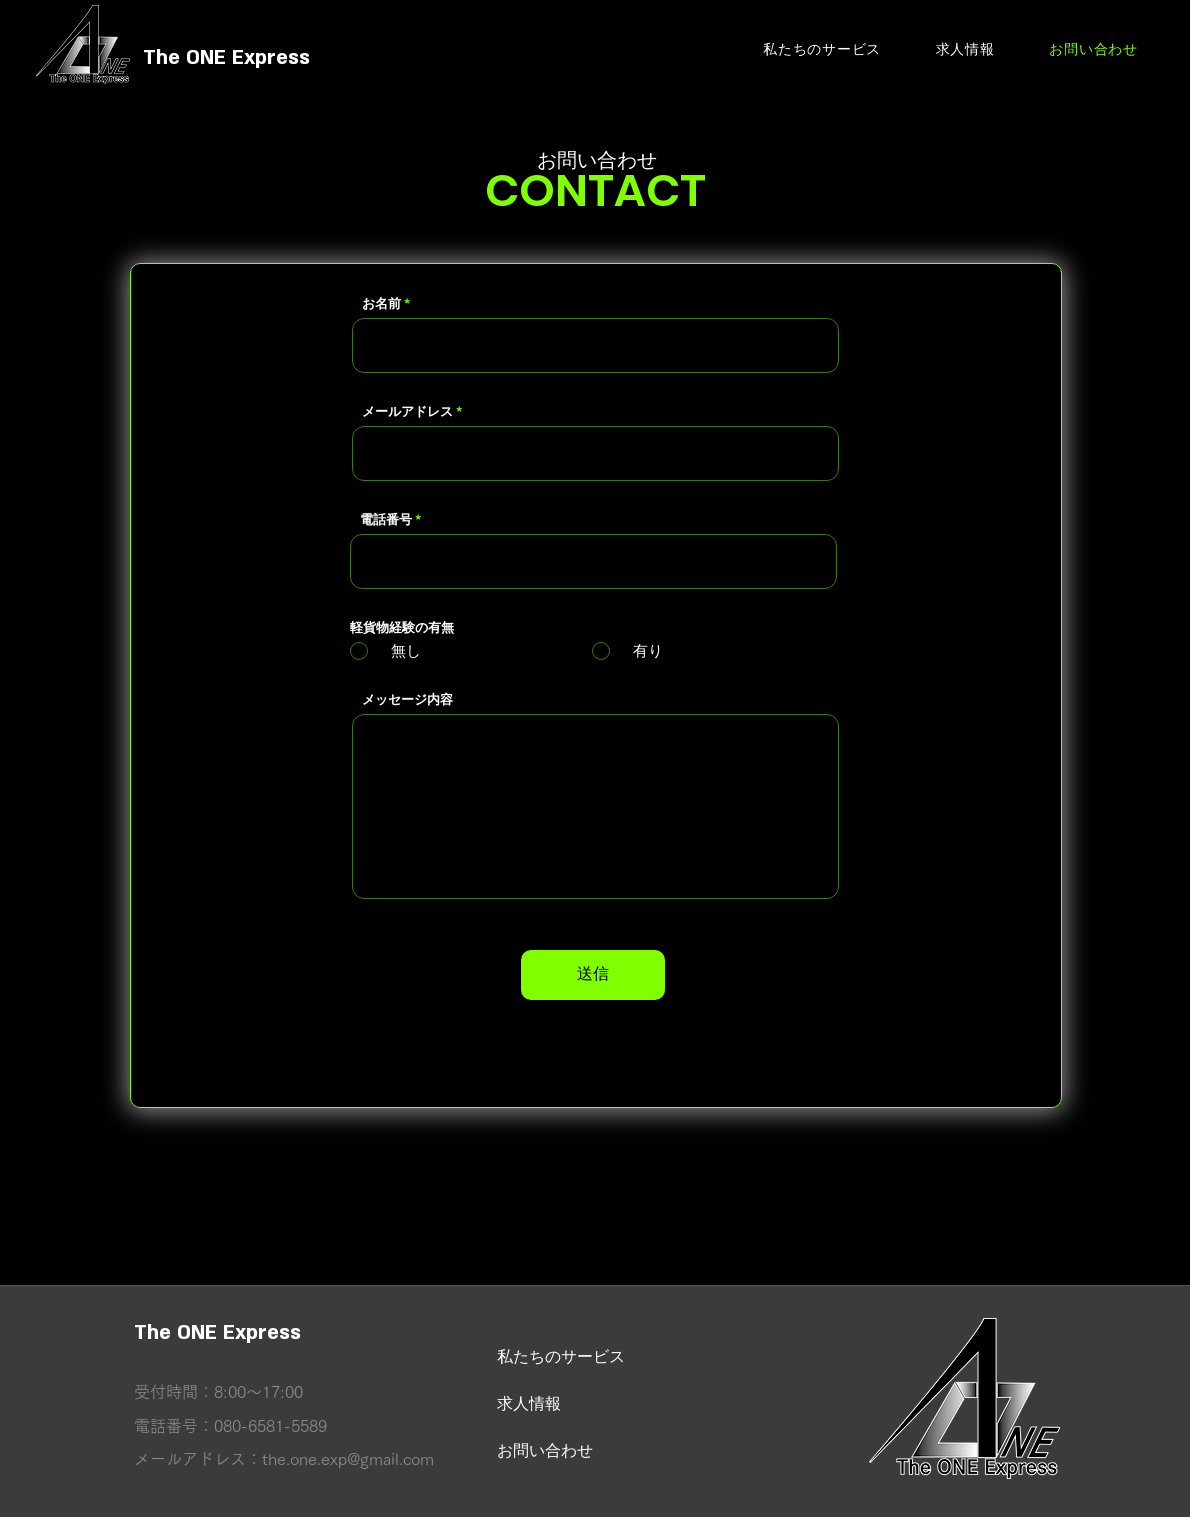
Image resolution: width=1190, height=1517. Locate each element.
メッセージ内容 (407, 699)
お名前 (381, 303)
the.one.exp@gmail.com (348, 1459)
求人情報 (529, 1403)
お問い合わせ (545, 1450)
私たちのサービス (561, 1356)
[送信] (593, 975)
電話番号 (386, 519)
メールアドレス (407, 411)
